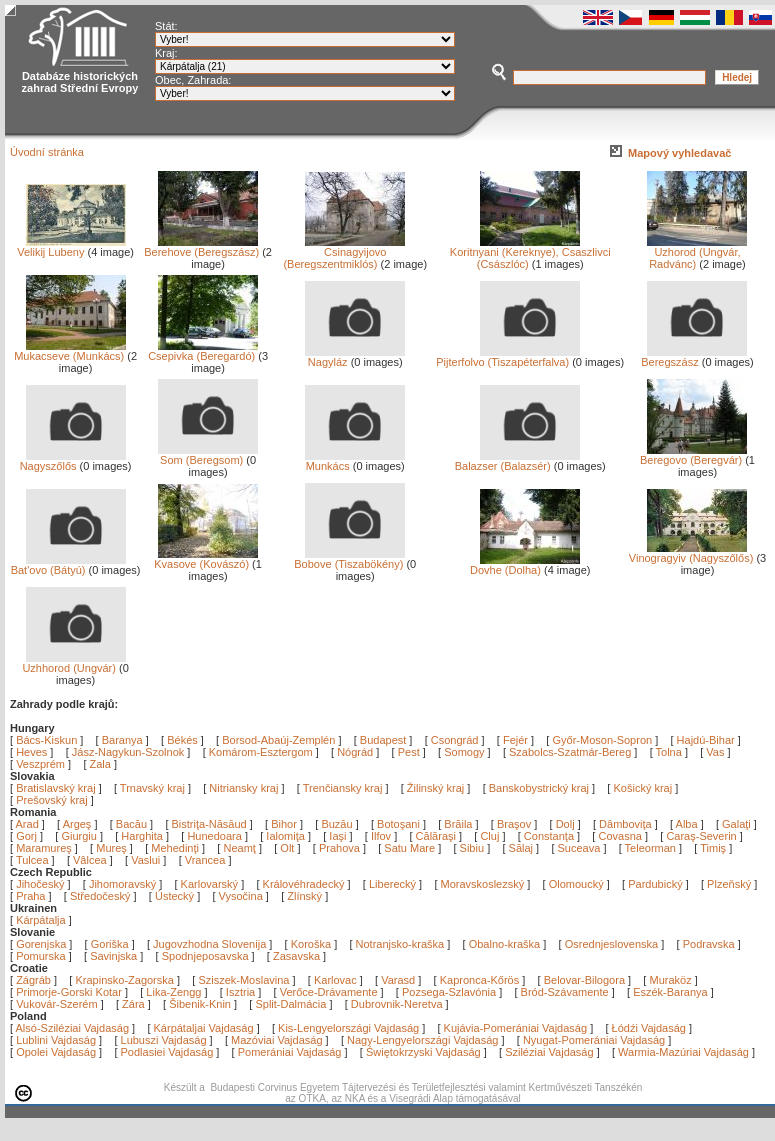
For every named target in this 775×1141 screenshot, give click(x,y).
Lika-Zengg (173, 992)
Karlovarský (209, 884)
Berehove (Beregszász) (201, 247)
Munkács (355, 461)
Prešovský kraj (52, 800)
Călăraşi (437, 836)
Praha (30, 896)
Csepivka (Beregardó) (203, 351)
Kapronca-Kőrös (480, 980)
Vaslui (147, 860)
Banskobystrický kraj (539, 788)
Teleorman (652, 848)
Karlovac (335, 980)
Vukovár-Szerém (57, 1004)
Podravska (709, 944)
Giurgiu (80, 836)
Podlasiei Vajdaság (167, 1052)
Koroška (311, 944)
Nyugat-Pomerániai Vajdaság (594, 1040)
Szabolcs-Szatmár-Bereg (570, 752)
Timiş (714, 848)
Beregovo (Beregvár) (693, 455)
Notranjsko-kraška (400, 944)
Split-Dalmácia (290, 1004)
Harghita (143, 836)
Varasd (398, 980)
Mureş (113, 848)
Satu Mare (411, 848)
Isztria (240, 992)
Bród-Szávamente (565, 992)
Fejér (515, 740)
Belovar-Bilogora (584, 980)
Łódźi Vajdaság (649, 1028)
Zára (133, 1004)
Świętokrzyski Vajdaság (423, 1052)
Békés (182, 740)
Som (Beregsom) (208, 455)
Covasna (621, 836)
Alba (688, 824)
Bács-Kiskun (46, 740)
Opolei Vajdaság (56, 1052)
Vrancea (207, 860)
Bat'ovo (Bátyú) (68, 565)
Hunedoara (216, 836)
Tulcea (34, 860)
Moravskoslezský (483, 884)
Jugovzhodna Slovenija (209, 944)
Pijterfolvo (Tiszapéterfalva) (508, 357)
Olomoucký (576, 884)
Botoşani (400, 824)
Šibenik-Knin (200, 1004)
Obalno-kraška (505, 944)
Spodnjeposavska (205, 956)
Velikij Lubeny (71, 247)
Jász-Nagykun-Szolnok (128, 752)
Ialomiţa (287, 836)
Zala (100, 764)
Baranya (122, 740)
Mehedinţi (176, 848)
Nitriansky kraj (243, 788)
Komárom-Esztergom (261, 752)
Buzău (338, 824)
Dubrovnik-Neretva (397, 1004)
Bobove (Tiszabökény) (349, 559)
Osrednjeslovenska (612, 944)
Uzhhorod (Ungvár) (73, 663)
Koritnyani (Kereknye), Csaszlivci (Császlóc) (530, 253)
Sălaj (523, 848)
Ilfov (382, 836)
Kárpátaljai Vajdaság (204, 1028)
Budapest (383, 740)
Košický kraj (642, 788)
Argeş (79, 824)
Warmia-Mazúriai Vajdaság (683, 1052)
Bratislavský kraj (55, 788)
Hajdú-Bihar (706, 740)
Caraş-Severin (702, 836)
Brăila (459, 824)
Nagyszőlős (73, 461)
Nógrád (355, 752)
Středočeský (100, 896)
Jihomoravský (122, 884)
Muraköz (670, 980)
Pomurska (42, 956)
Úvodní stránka (47, 152)
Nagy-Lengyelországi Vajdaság (422, 1040)
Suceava (581, 848)
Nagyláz (355, 357)
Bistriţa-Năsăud (211, 824)
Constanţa (550, 836)
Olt (288, 848)
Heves (31, 752)
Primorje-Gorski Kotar (69, 992)
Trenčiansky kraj (343, 788)
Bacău (133, 824)
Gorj (28, 836)
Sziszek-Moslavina (243, 980)
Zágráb (35, 980)
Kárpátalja (41, 920)
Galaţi (738, 824)
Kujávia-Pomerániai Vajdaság (516, 1028)
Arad (29, 824)
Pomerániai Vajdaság (290, 1052)
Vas (715, 752)
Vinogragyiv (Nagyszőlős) (691, 553)
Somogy (464, 752)
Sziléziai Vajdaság (549, 1052)
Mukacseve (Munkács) (69, 351)
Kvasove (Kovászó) (206, 559)
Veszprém (40, 764)
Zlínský (304, 896)
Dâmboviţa (627, 824)
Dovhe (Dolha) (525, 565)
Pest (409, 752)
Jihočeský (40, 884)
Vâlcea (91, 860)
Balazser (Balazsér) (518, 461)
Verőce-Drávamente (329, 992)
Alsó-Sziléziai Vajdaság (73, 1028)
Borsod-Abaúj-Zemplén (278, 740)
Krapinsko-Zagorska (124, 980)
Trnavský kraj (154, 788)
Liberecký (392, 884)
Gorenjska (41, 944)
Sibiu (474, 848)
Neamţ (240, 848)
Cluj (491, 836)
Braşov (515, 824)
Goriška (110, 944)
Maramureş (45, 848)
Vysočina (241, 896)
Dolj (567, 824)
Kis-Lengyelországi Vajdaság (348, 1028)
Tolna (669, 752)
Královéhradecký (304, 884)
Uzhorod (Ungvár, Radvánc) (697, 253)
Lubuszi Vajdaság (164, 1040)
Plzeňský (729, 884)
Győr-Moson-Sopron (602, 740)
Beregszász (694, 357)
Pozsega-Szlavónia (449, 992)
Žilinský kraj (437, 788)
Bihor (285, 824)
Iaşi (339, 836)
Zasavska (296, 956)
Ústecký (174, 896)
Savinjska (113, 956)
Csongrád (455, 740)
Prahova (341, 848)
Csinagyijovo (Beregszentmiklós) (344, 253)
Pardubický (655, 884)
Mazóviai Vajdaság (277, 1040)
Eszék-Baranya (670, 992)
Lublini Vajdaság (56, 1040)
